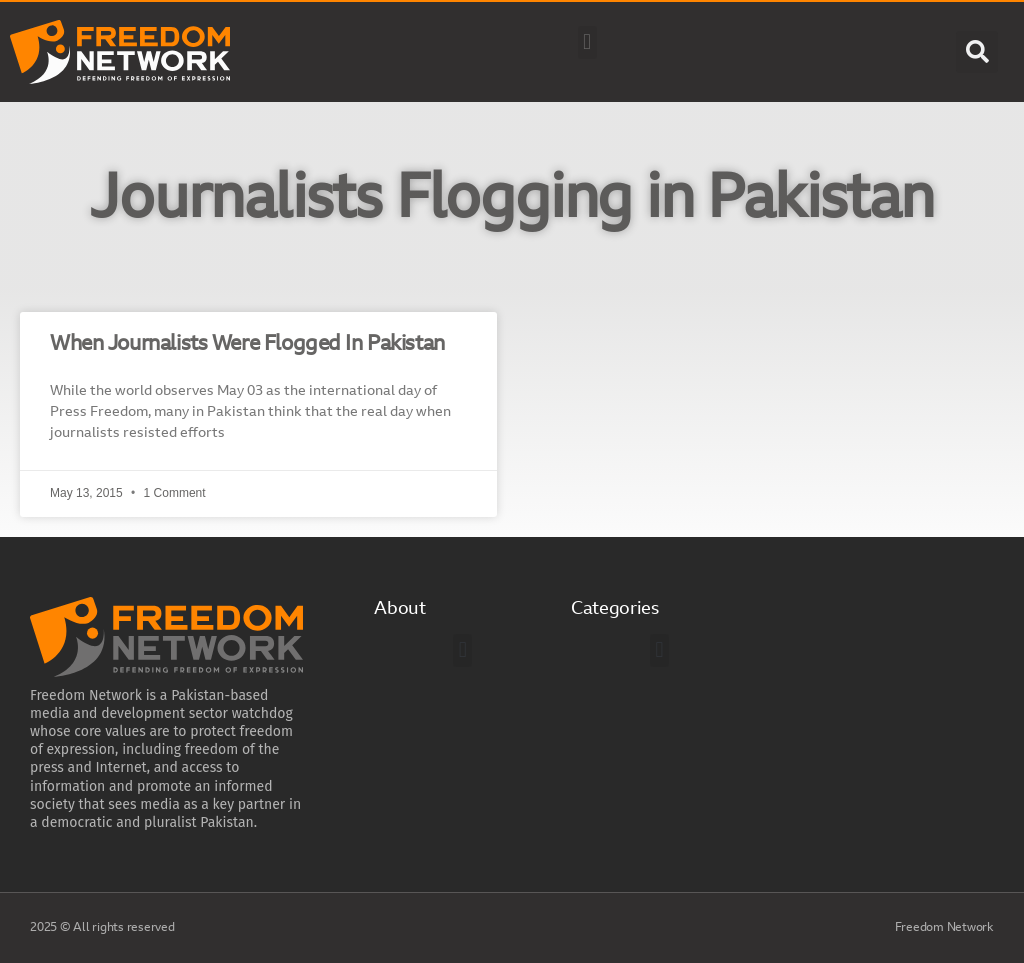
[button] (587, 42)
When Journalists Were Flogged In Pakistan (247, 344)
